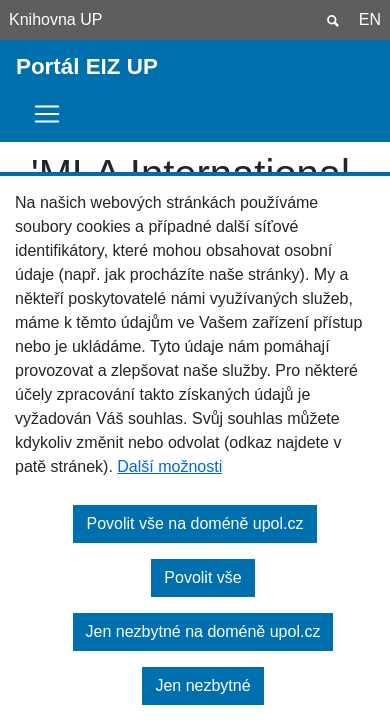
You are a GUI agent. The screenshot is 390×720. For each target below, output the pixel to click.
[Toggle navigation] (53, 114)
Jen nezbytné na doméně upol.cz (203, 631)
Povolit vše (202, 577)
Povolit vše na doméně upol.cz (194, 523)
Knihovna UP (55, 19)
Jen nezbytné (202, 685)
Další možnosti (169, 466)
